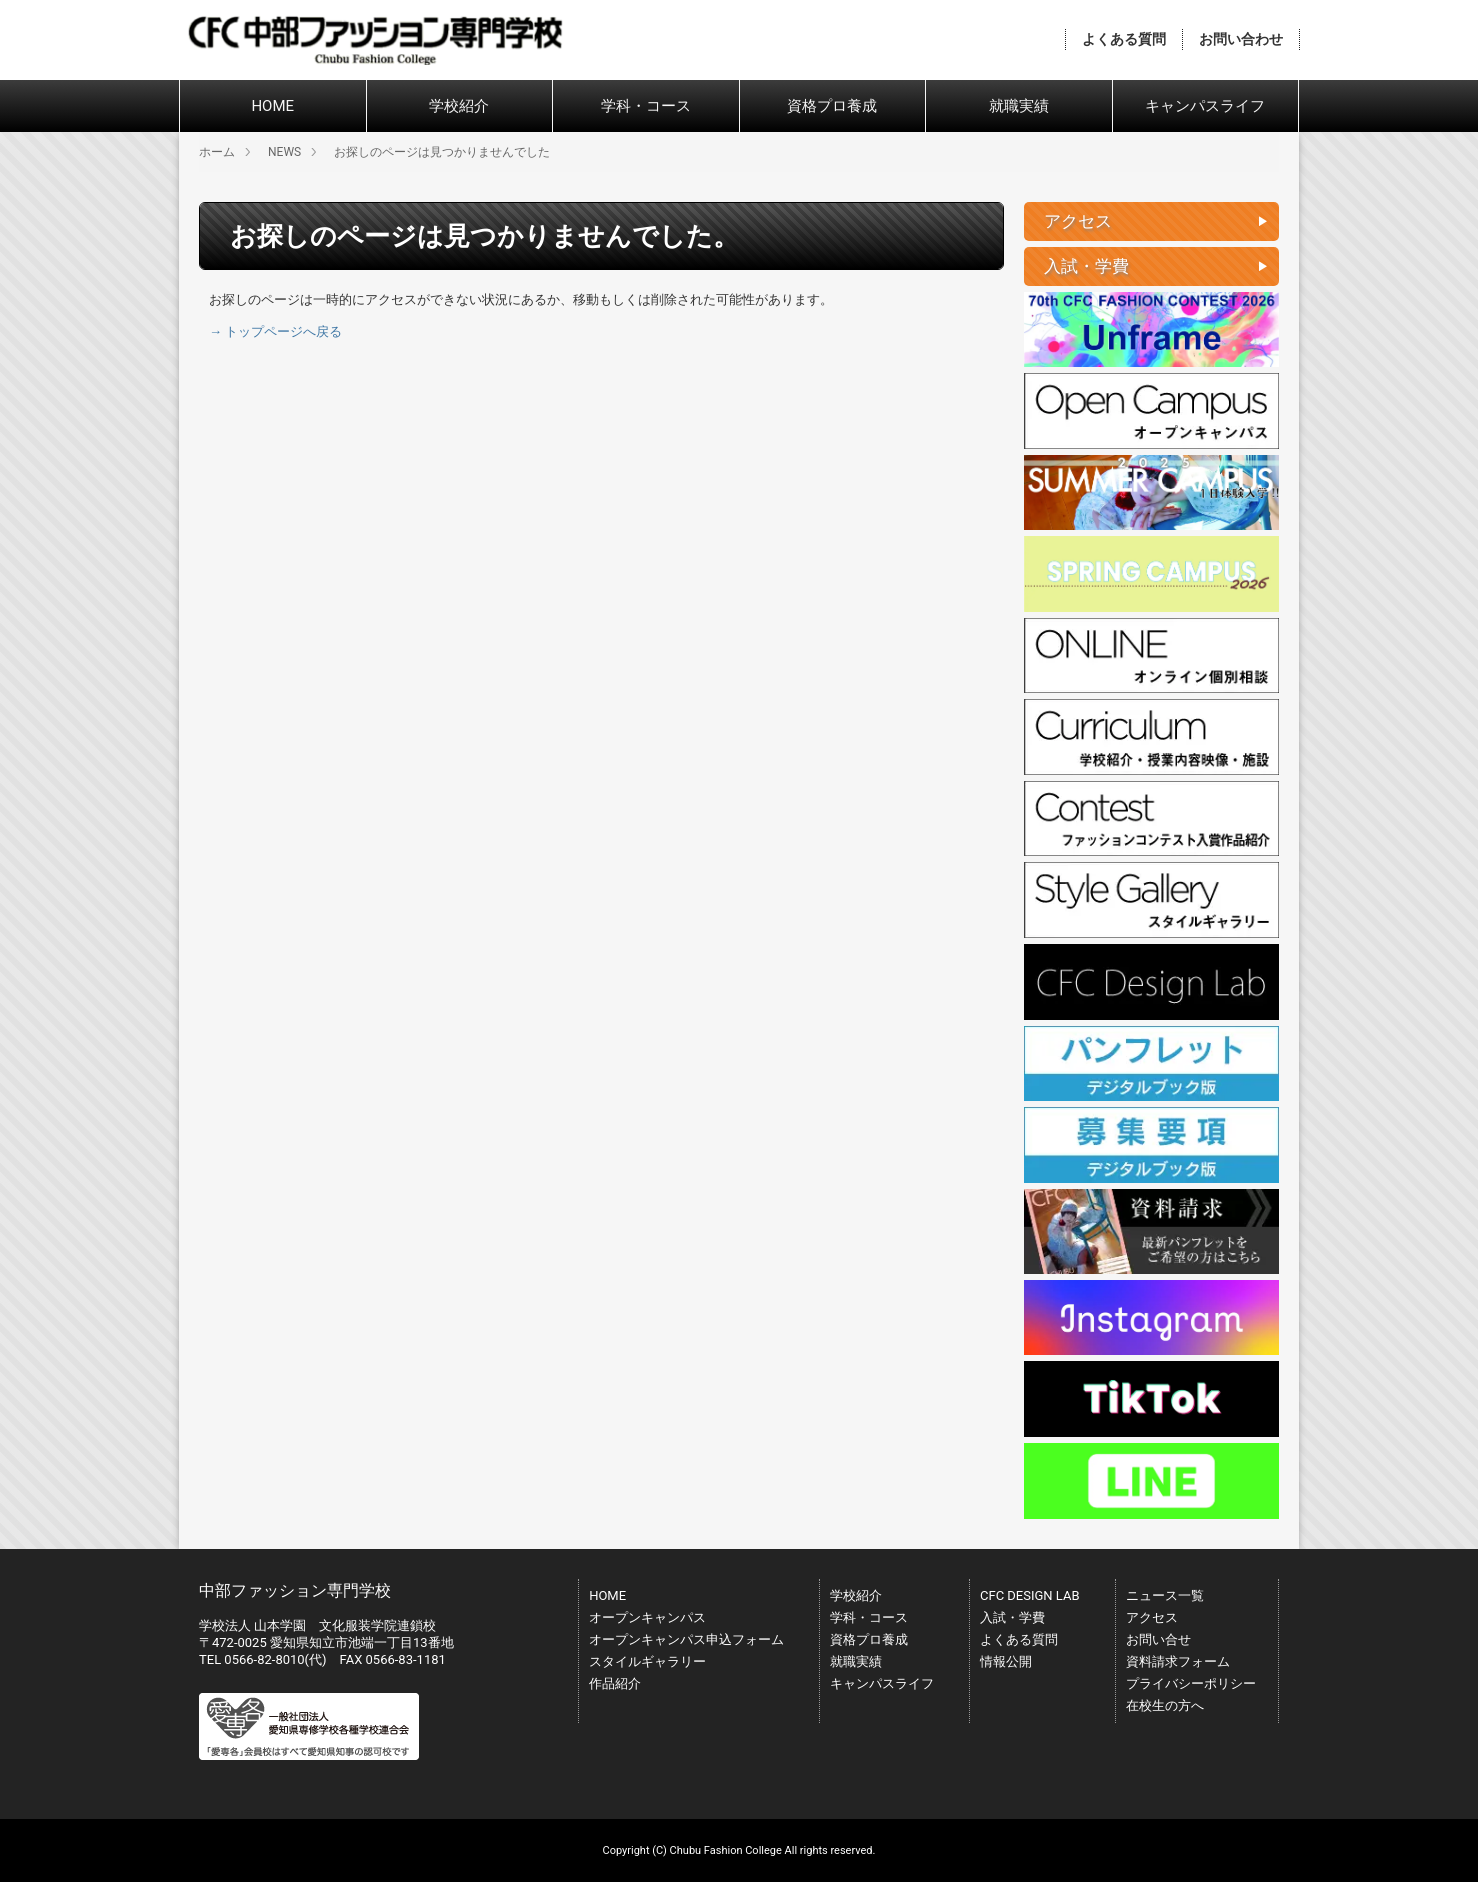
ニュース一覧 (1165, 1595)
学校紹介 (459, 106)
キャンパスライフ (1205, 106)
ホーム (217, 152)
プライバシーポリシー (1191, 1683)
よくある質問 (1124, 39)
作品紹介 (615, 1683)
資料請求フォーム (1178, 1661)
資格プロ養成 (832, 106)
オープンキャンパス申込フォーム (686, 1639)
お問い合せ (1158, 1639)
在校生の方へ (1165, 1705)
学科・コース (646, 106)
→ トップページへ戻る (275, 331)
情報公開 (1006, 1661)
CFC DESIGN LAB (1030, 1595)
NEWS (284, 152)
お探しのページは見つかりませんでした (442, 152)
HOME (272, 106)
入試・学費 (1012, 1617)
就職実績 (1019, 106)
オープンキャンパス (647, 1617)
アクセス (1152, 1617)
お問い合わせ (1241, 39)
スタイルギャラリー (647, 1661)
